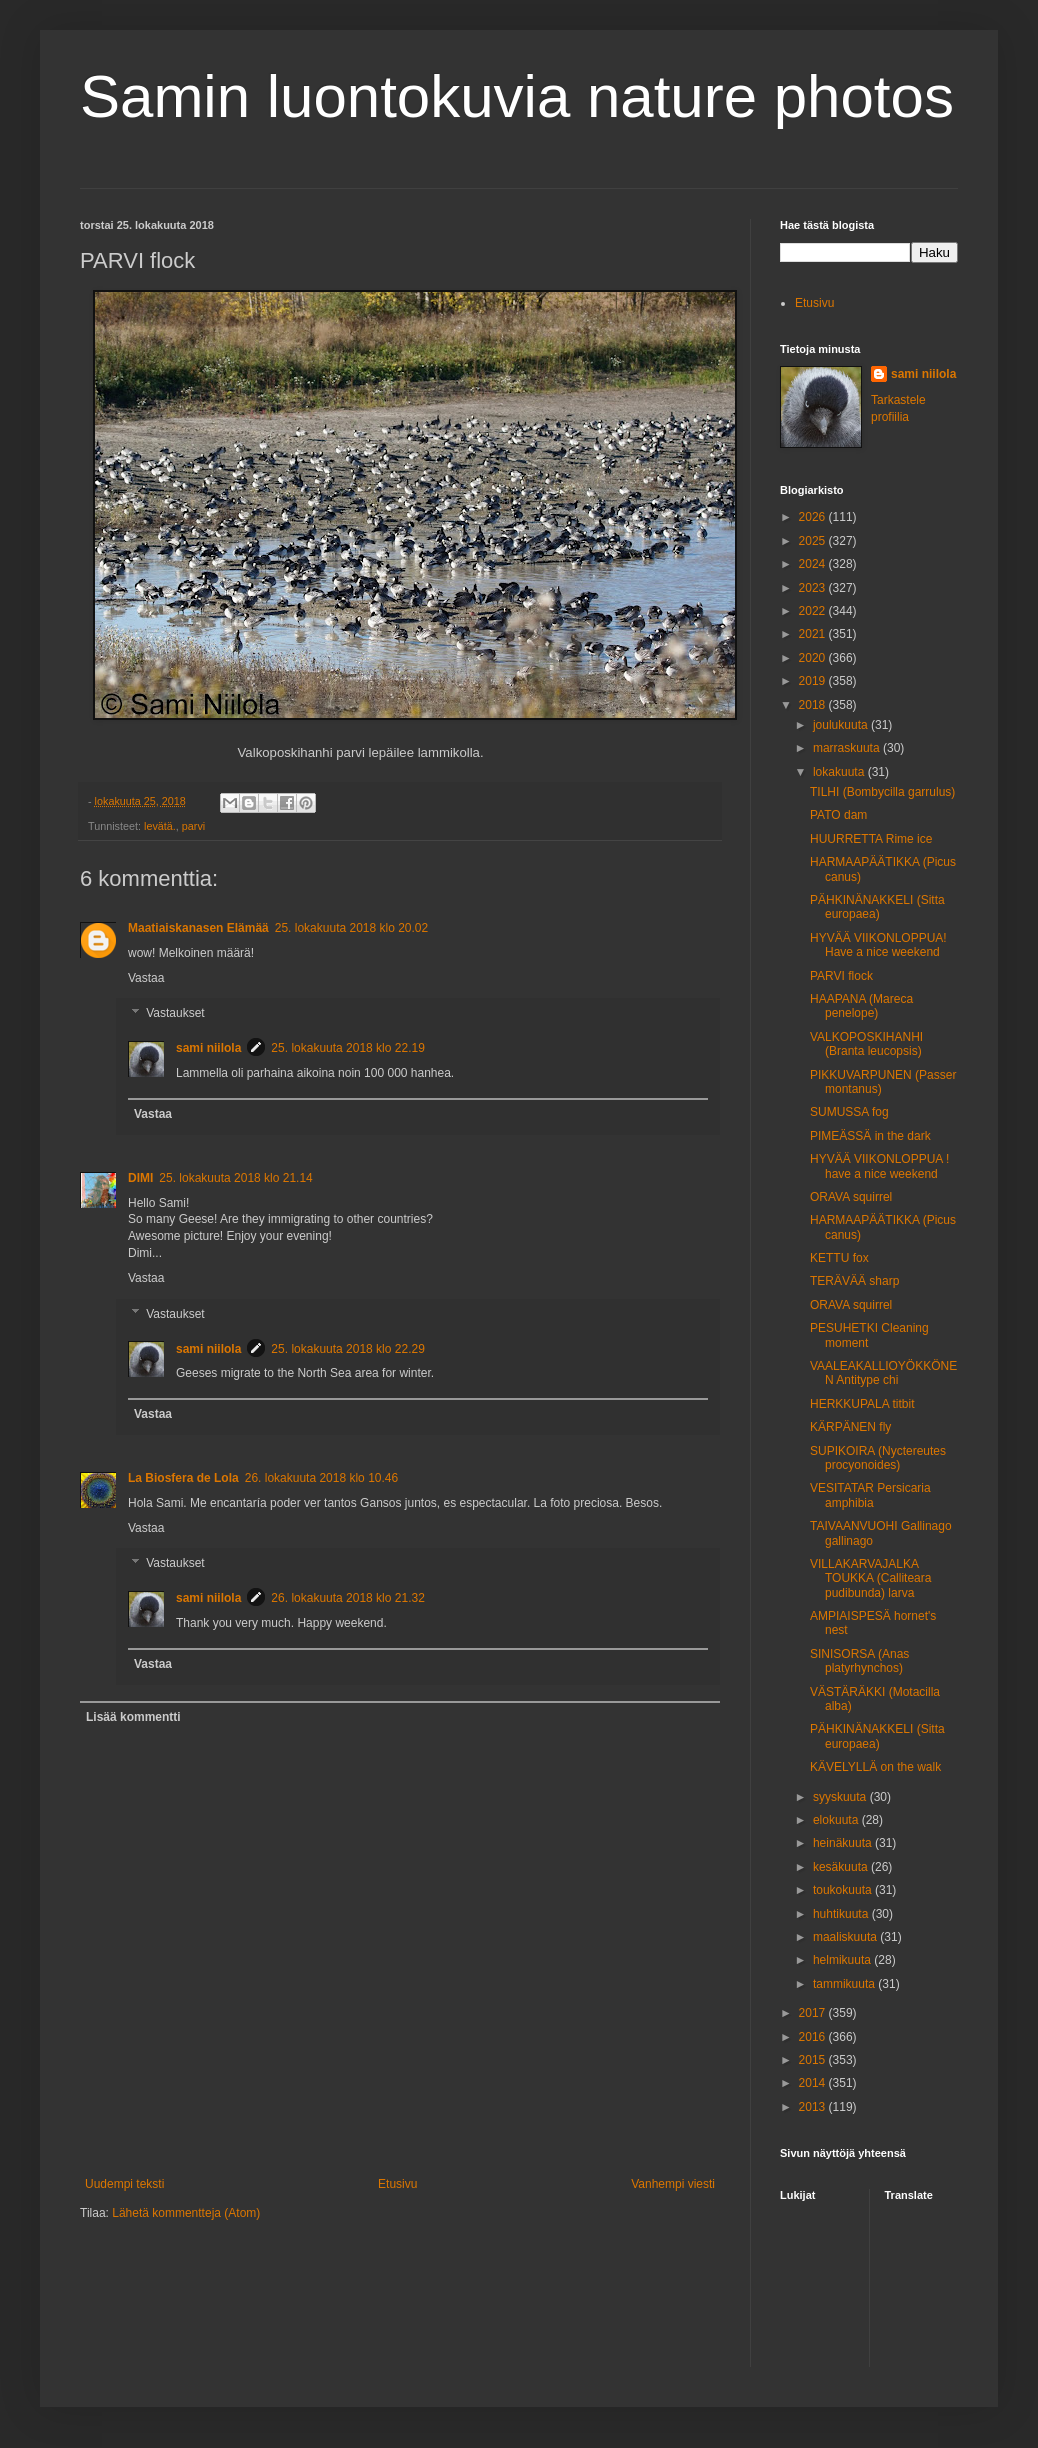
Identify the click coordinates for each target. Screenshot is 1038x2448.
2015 (814, 2060)
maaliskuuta (846, 1937)
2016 (814, 2037)
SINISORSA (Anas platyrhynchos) (859, 1661)
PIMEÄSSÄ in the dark (870, 1136)
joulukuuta (842, 725)
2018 (814, 705)
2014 (814, 2083)
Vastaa (146, 978)
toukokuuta (844, 1890)
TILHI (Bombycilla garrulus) (882, 792)
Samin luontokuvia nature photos (517, 96)
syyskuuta (841, 1797)
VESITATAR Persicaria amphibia (870, 1495)
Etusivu (397, 2184)
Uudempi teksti (124, 2184)
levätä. (160, 826)
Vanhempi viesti (673, 2184)
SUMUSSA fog (849, 1112)
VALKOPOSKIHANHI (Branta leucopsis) (866, 1044)
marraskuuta (848, 748)
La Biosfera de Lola (183, 1478)
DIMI (140, 1178)
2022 (814, 611)
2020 (814, 658)
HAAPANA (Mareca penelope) (861, 1006)
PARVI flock (841, 976)
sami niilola (208, 1048)
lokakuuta (840, 772)
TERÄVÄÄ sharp (854, 1281)
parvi (193, 826)
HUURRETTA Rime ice (871, 839)
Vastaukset (175, 1014)
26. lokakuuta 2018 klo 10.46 (321, 1478)
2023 (814, 588)
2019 (814, 681)
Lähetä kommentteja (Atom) (186, 2213)
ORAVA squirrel (851, 1197)
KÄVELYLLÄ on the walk (875, 1767)
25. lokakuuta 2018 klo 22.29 (347, 1349)
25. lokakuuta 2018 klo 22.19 (347, 1048)
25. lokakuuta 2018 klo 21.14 (235, 1178)
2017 (814, 2013)
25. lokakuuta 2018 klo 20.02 (351, 928)
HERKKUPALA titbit (862, 1404)
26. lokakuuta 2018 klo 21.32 (347, 1598)
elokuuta (837, 1820)
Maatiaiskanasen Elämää (198, 928)
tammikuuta (845, 1984)
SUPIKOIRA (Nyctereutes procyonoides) (878, 1458)
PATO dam (838, 815)
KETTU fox (839, 1258)
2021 (814, 634)
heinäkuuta (844, 1843)
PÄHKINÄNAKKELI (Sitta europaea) (877, 907)
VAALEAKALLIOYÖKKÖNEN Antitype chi (883, 1373)
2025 (814, 541)
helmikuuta (843, 1960)
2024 (814, 564)
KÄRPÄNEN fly (850, 1427)
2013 (814, 2107)
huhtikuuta (842, 1914)
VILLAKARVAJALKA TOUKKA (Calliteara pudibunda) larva (870, 1578)
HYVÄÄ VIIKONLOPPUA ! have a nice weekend (879, 1166)
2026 (814, 517)
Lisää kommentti (133, 1717)
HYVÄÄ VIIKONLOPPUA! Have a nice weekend (878, 945)
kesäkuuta (842, 1867)
